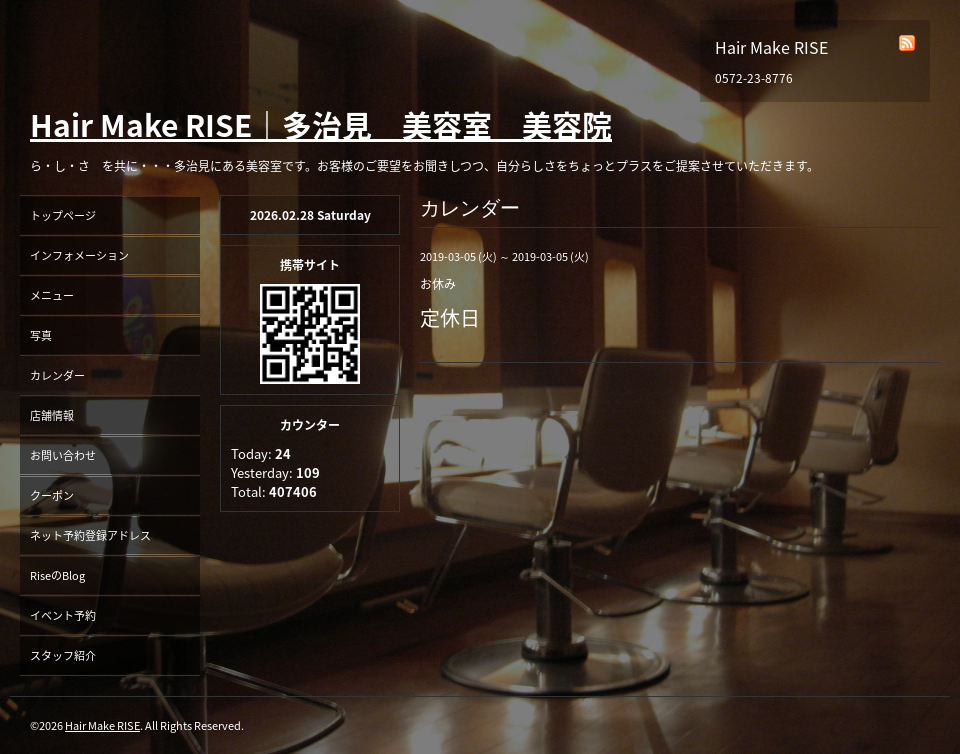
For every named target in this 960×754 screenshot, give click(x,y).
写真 (41, 335)
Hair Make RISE (102, 725)
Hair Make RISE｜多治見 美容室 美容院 (321, 124)
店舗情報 (52, 415)
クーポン (52, 495)
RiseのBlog (57, 575)
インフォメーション (79, 255)
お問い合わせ (63, 455)
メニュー (52, 295)
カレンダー (57, 375)
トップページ (63, 215)
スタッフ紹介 (63, 655)
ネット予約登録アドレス (90, 535)
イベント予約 (63, 615)
